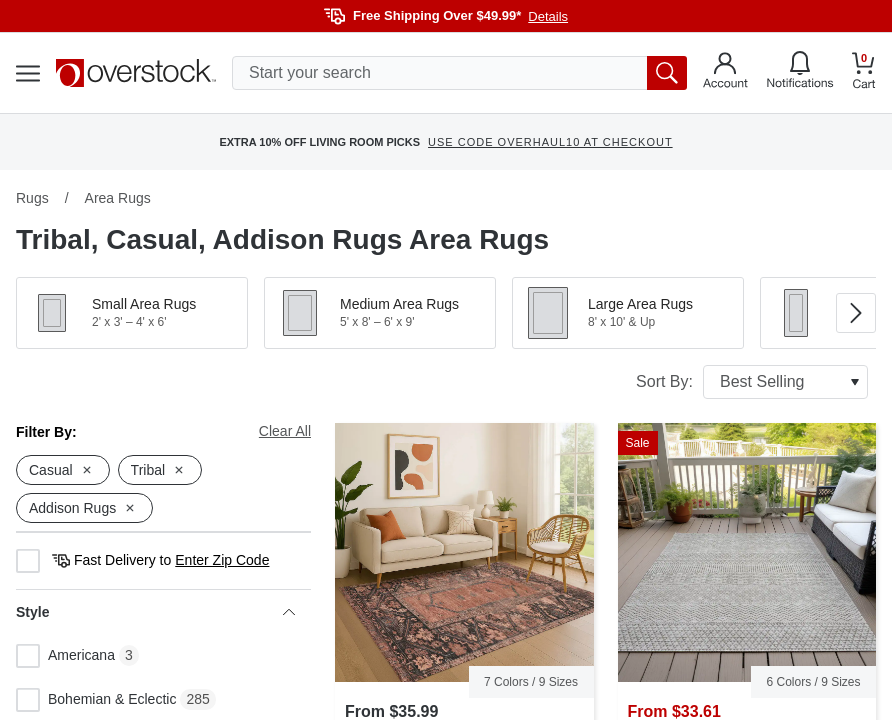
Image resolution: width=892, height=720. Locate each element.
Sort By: (752, 382)
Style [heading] (155, 612)
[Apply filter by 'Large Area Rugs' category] (628, 313)
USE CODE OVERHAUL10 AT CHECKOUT (550, 142)
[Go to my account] (725, 73)
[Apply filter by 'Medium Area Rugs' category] (380, 313)
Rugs (32, 198)
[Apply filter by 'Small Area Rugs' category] (132, 313)
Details (548, 16)
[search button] (667, 73)
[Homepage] (136, 73)
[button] (132, 313)
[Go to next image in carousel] (856, 313)
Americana (65, 656)
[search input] (459, 73)
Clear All (285, 431)
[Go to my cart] (864, 73)
